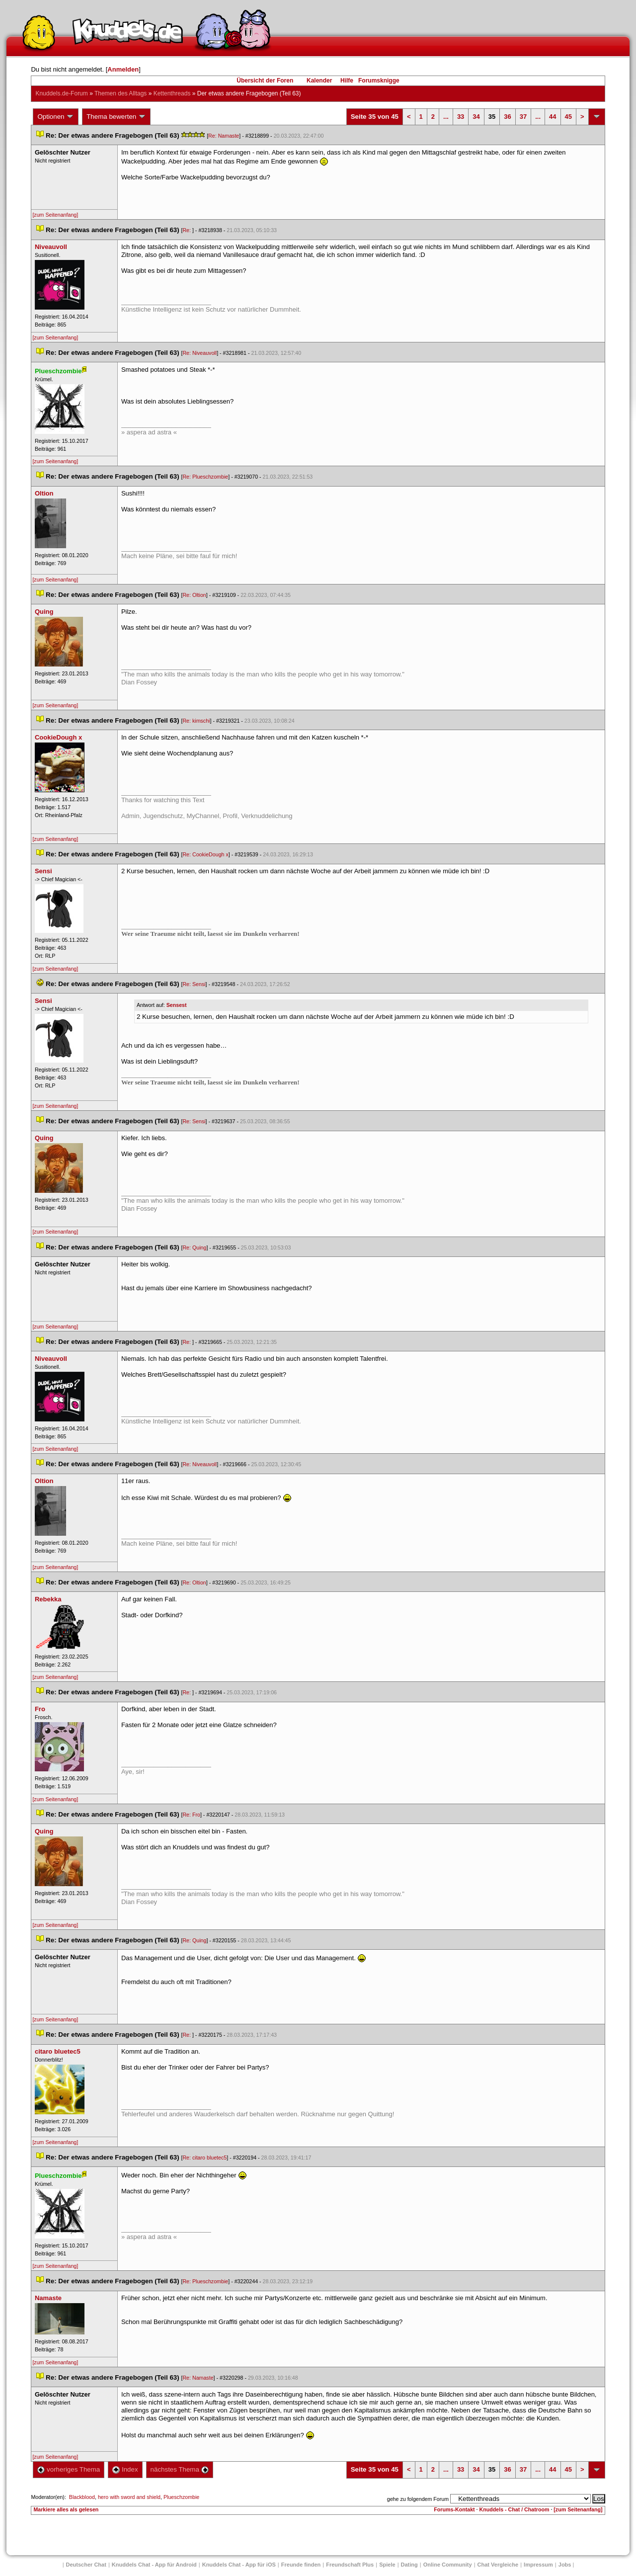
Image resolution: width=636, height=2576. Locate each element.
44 (552, 116)
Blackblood (82, 2497)
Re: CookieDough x (205, 854)
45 (568, 116)
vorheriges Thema (68, 2469)
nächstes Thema (180, 2469)
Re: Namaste (223, 136)
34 (476, 116)
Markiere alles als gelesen (65, 2509)
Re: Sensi (193, 984)
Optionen (55, 117)
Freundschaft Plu (350, 2565)
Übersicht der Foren (265, 80)
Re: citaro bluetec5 (204, 2158)
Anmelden (123, 69)
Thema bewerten (116, 117)
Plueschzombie (181, 2497)
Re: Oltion (194, 595)
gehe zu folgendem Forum (418, 2499)
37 (523, 116)
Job (564, 2565)
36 (507, 116)
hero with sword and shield (129, 2497)
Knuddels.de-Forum (61, 93)
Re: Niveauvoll (199, 353)
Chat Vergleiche (498, 2565)
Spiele (387, 2565)
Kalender (319, 80)
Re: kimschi (196, 721)
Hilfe (346, 80)
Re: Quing (194, 1247)
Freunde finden (300, 2565)
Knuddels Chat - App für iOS (239, 2565)
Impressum (538, 2565)
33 (460, 116)
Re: (187, 230)
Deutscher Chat (86, 2565)
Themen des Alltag (120, 93)
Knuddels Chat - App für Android (154, 2565)
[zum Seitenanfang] (55, 215)
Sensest (176, 1005)
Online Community (447, 2565)
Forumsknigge (378, 80)
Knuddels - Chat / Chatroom (514, 2509)
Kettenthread (172, 93)
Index (125, 2469)
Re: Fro (191, 1815)
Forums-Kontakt (454, 2509)
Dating (409, 2565)
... (446, 116)
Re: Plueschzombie (205, 477)
